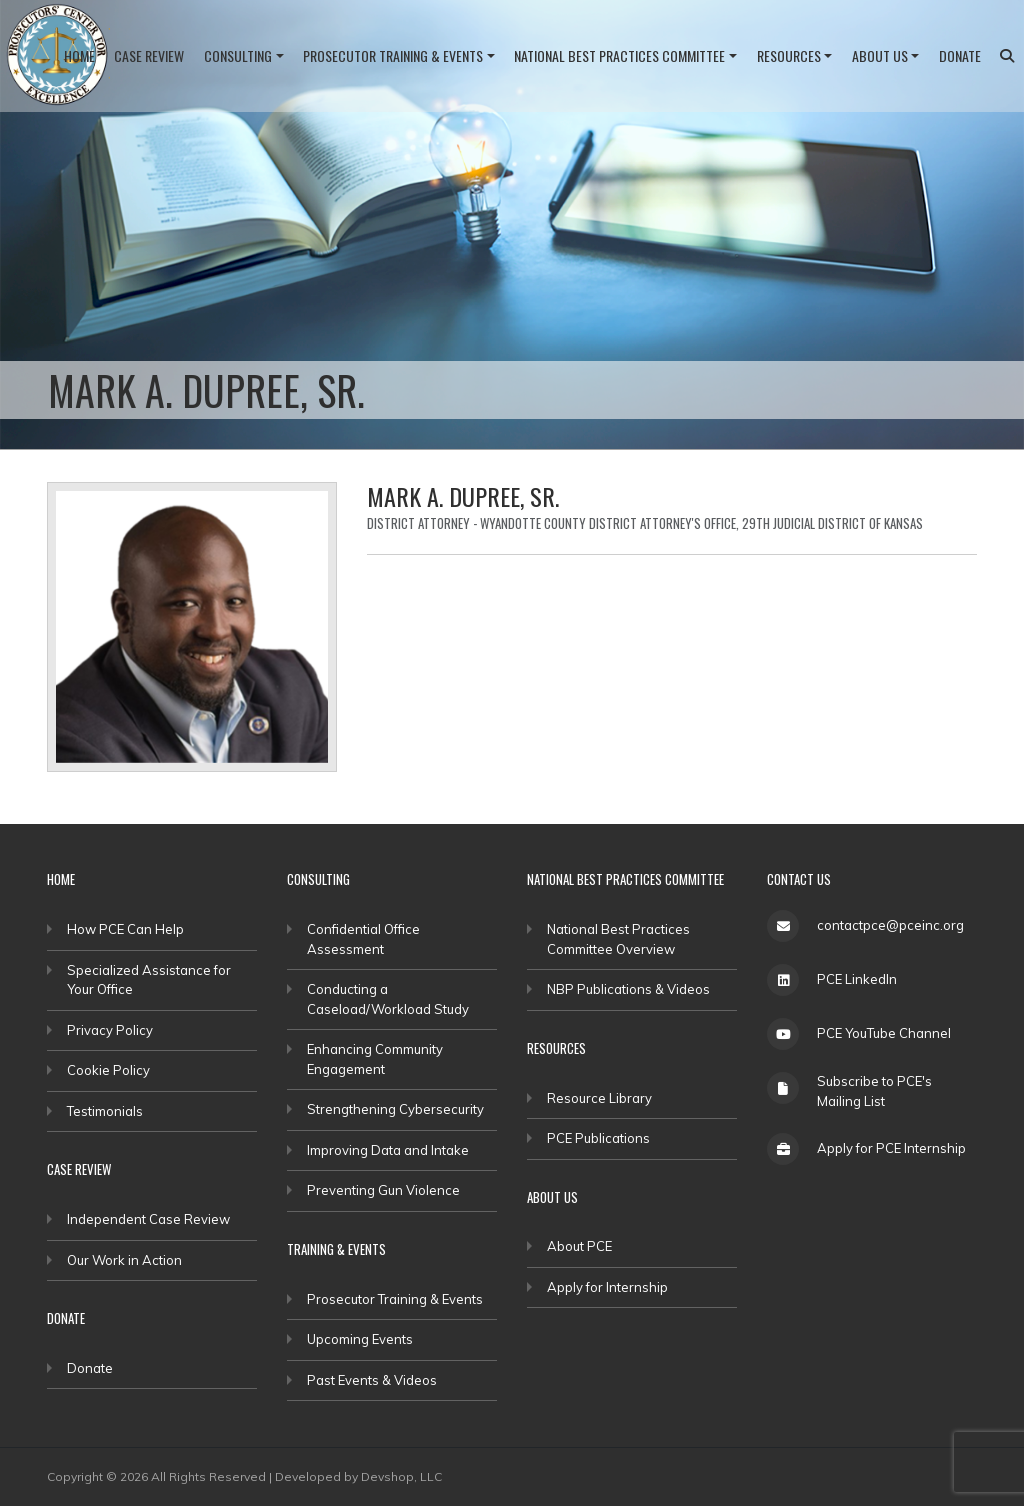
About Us (880, 55)
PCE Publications (598, 1138)
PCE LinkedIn (857, 979)
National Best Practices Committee (619, 55)
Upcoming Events (360, 1339)
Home (79, 55)
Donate (960, 55)
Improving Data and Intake (388, 1150)
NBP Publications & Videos (628, 989)
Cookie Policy (108, 1070)
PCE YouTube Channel (884, 1033)
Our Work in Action (124, 1260)
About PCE (579, 1246)
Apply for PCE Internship (891, 1148)
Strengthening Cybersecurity (395, 1109)
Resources (789, 55)
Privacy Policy (110, 1030)
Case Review (149, 55)
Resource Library (599, 1098)
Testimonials (105, 1111)
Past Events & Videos (372, 1380)
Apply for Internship (607, 1287)
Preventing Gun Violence (383, 1190)
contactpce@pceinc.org (890, 925)
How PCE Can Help (125, 929)
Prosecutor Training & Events (393, 55)
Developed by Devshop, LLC (358, 1476)
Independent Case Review (148, 1219)
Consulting (238, 55)
